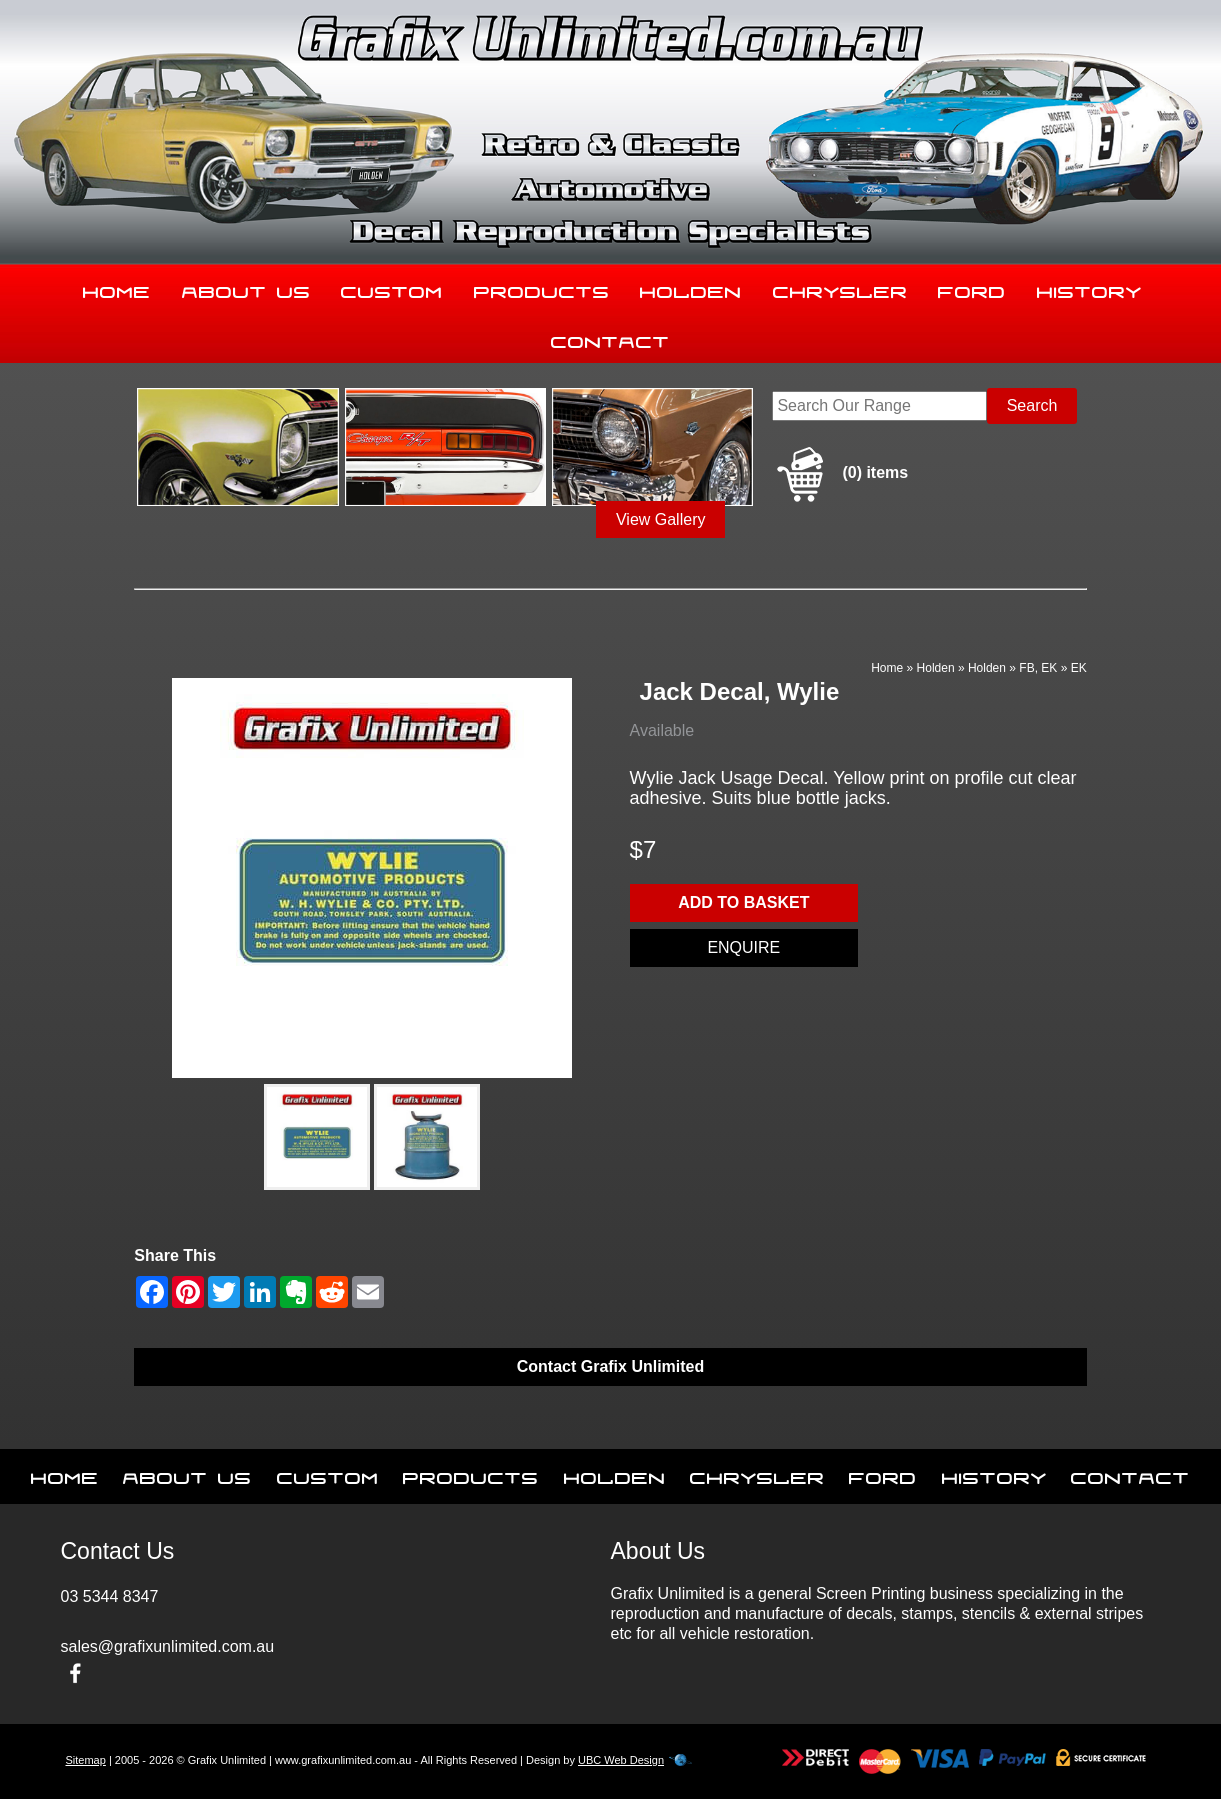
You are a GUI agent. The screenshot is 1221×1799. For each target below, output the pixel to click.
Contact (610, 338)
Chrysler (840, 288)
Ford (972, 288)
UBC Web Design (621, 1760)
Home (117, 288)
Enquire (743, 947)
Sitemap (86, 1760)
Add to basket (743, 902)
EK (1079, 668)
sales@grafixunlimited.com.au (168, 1646)
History (1089, 288)
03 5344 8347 (110, 1596)
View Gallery (661, 519)
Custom (392, 288)
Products (542, 288)
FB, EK (1038, 668)
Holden (691, 288)
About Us (246, 288)
